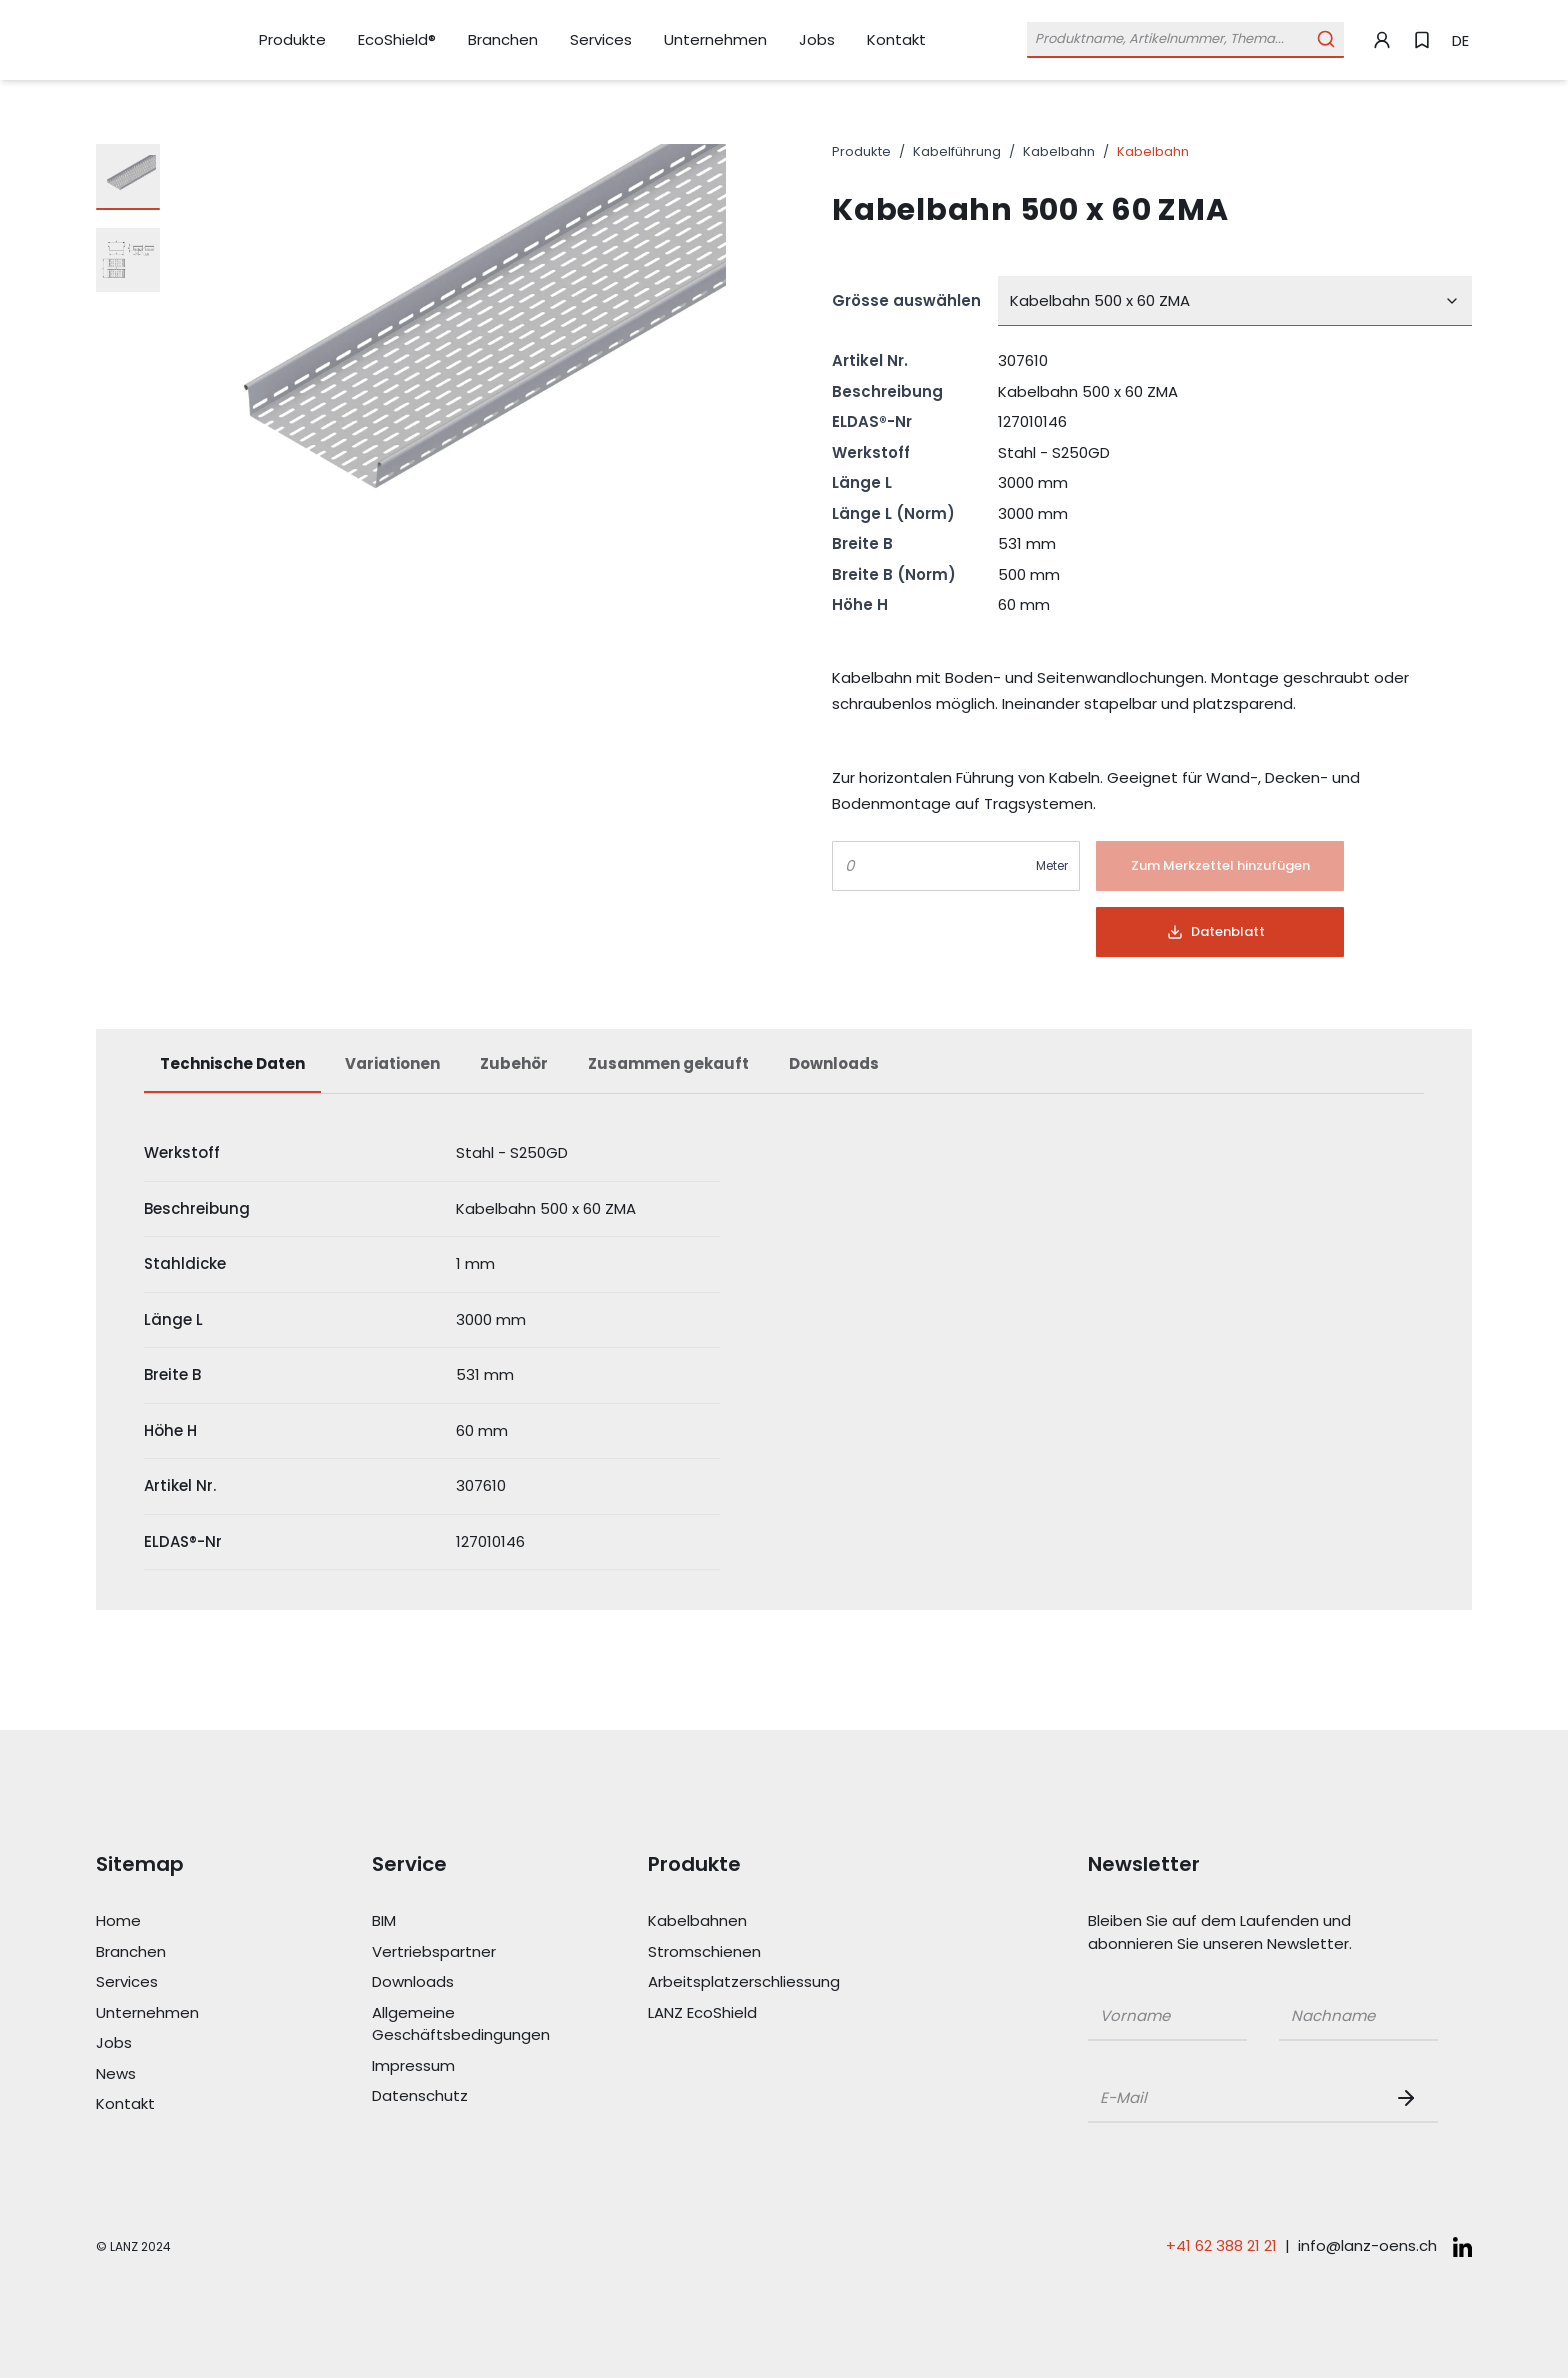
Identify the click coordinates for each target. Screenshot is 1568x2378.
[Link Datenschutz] (462, 2096)
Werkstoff (871, 452)
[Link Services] (601, 40)
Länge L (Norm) (893, 513)
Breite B (862, 543)
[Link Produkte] (292, 40)
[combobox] (1235, 301)
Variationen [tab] (392, 1063)
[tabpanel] (784, 1348)
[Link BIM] (462, 1921)
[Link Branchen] (503, 40)
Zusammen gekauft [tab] (668, 1063)
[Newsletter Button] (1410, 2098)
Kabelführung (957, 151)
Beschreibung (887, 391)
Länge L (862, 482)
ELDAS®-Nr (872, 421)
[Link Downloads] (462, 1982)
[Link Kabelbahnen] (738, 1921)
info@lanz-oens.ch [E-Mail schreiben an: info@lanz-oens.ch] (1367, 2245)
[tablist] (784, 1074)
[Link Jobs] (817, 40)
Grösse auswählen (906, 300)
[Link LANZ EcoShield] (738, 2013)
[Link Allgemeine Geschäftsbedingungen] (462, 2024)
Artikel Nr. (870, 360)
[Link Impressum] (462, 2066)
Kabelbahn (1059, 151)
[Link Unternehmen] (715, 40)
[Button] (1220, 866)
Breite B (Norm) (894, 574)
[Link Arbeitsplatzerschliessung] (738, 1982)
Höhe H (860, 604)
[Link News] (186, 2074)
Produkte (861, 151)
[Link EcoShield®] (397, 40)
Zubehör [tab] (514, 1063)
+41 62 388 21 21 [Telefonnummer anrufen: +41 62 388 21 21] (1221, 2245)
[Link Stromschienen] (738, 1952)
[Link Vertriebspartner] (462, 1952)
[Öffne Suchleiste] (1185, 39)
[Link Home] (186, 1921)
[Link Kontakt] (896, 40)
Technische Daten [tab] (232, 1063)
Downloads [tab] (834, 1063)
